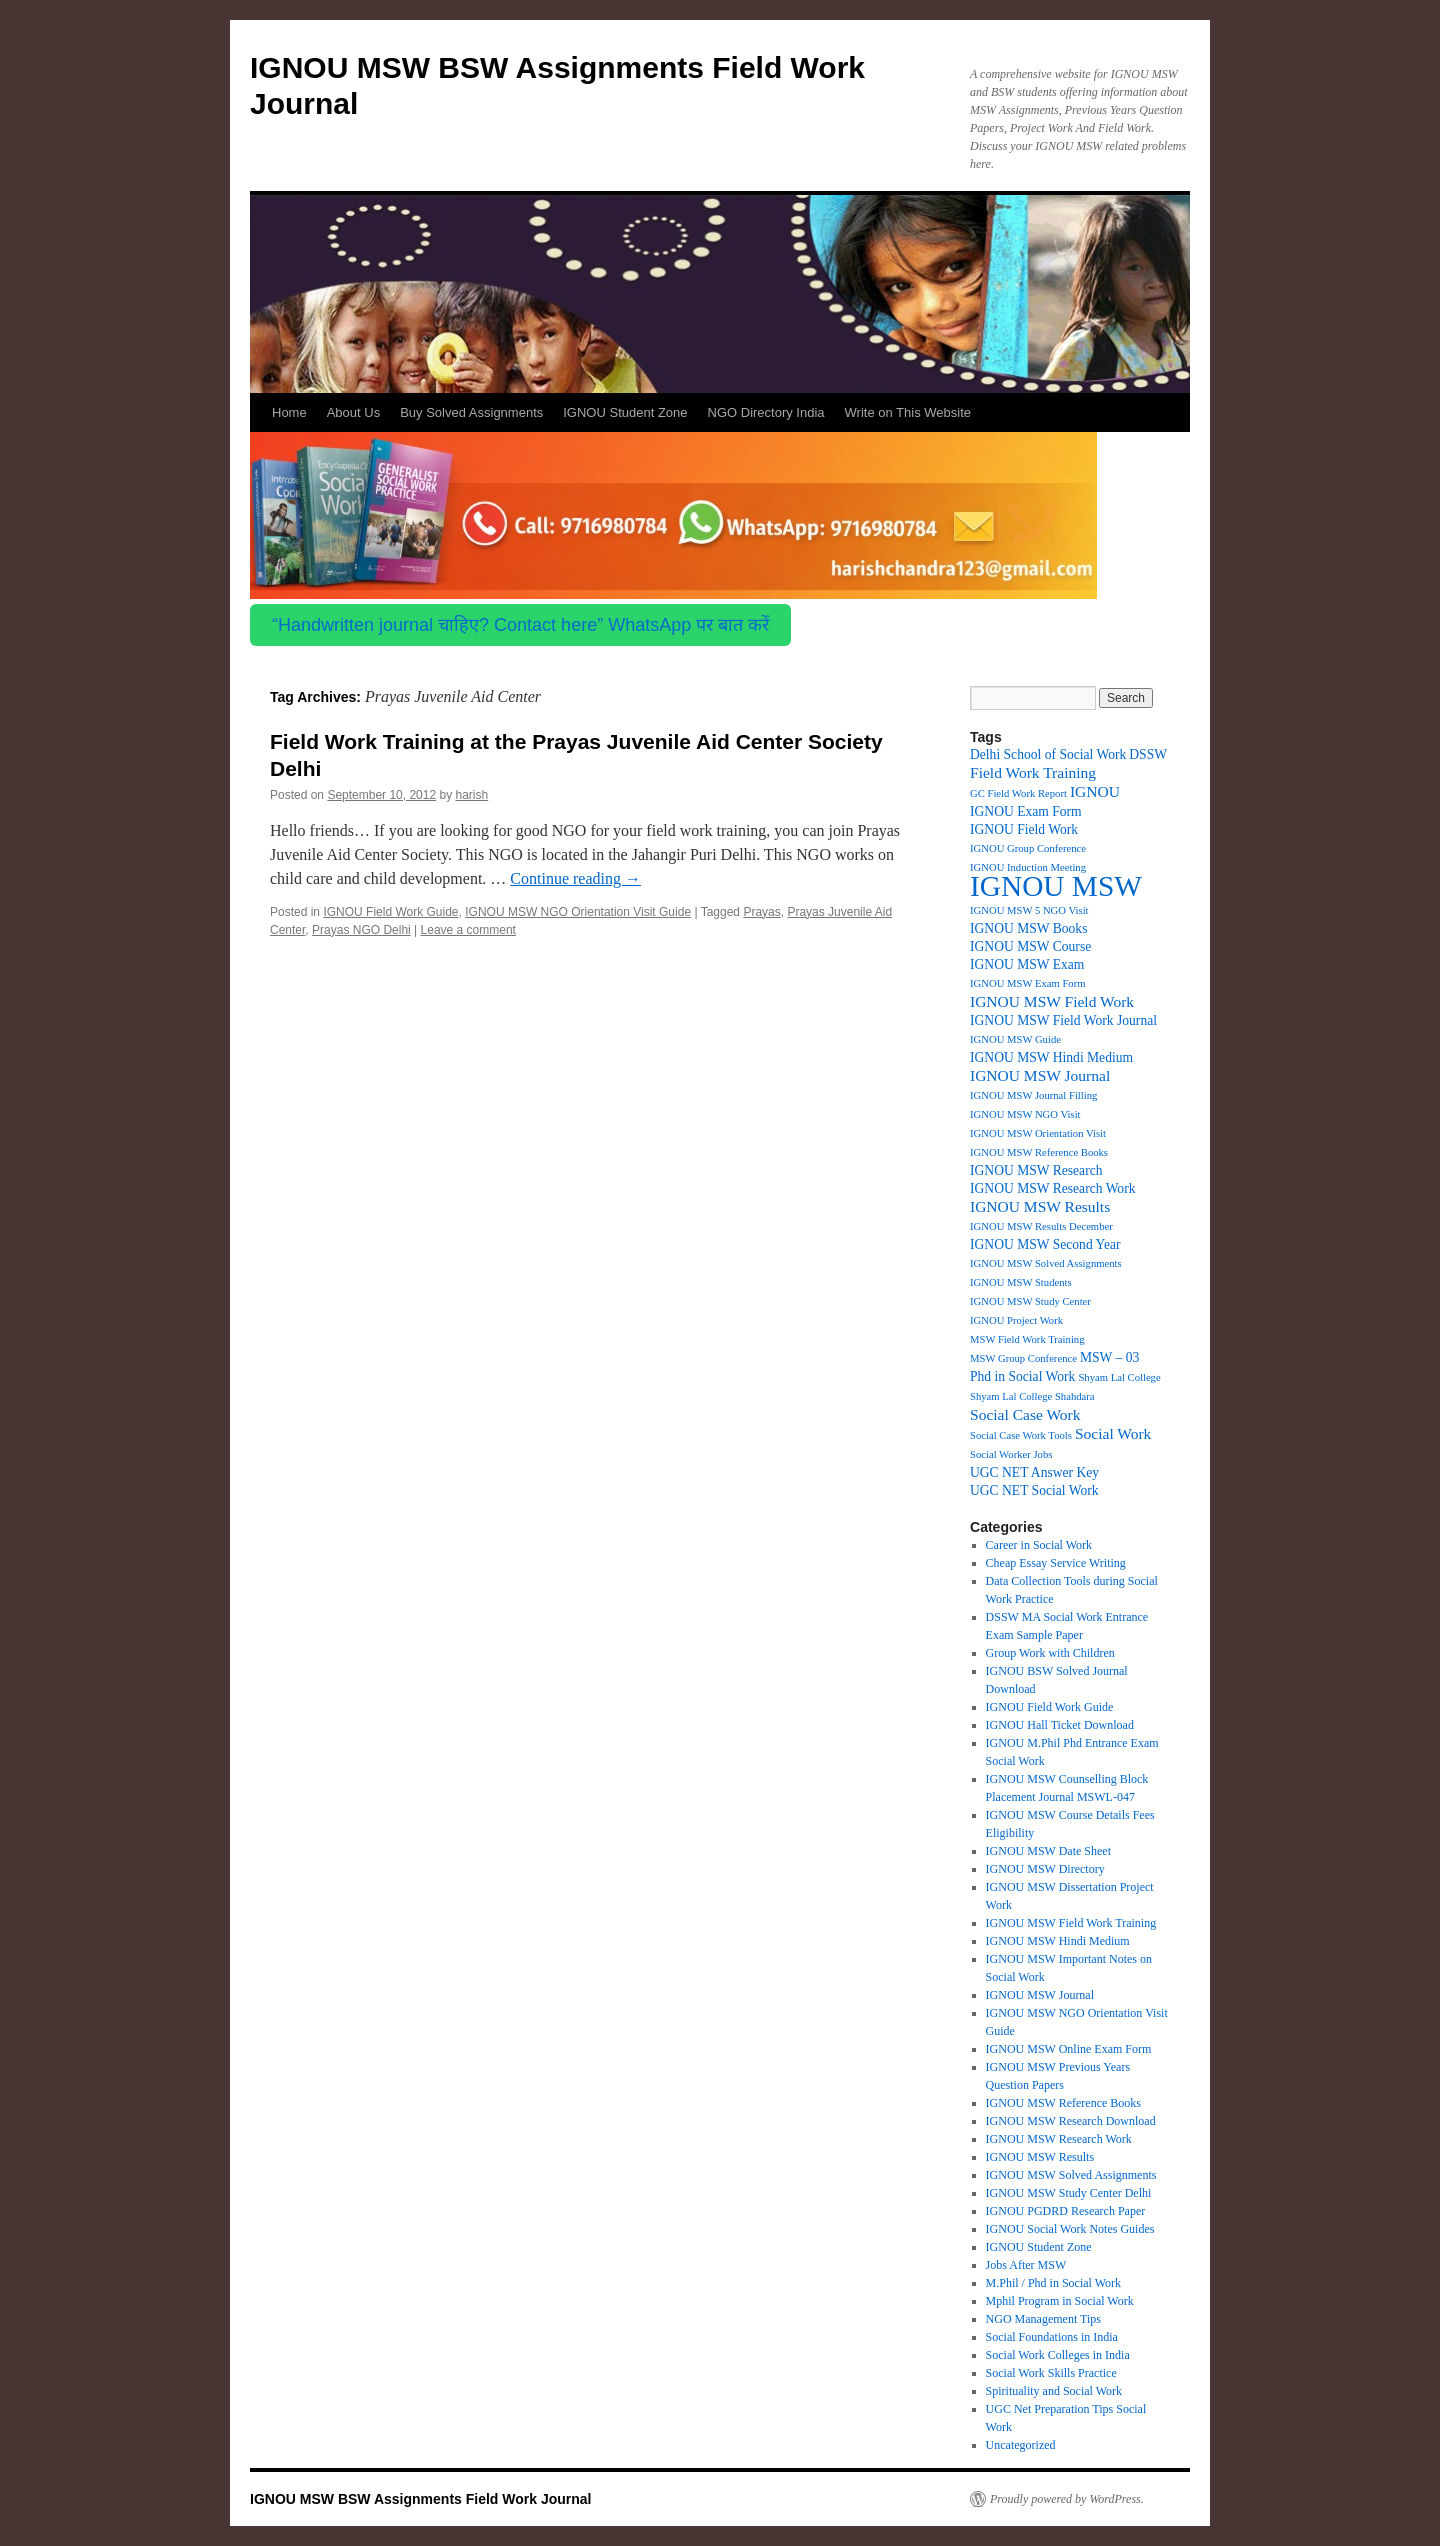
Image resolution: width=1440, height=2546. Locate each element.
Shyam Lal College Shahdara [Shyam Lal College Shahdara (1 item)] (1032, 1396)
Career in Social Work (1039, 1545)
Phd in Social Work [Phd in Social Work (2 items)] (1022, 1376)
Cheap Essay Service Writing (1056, 1563)
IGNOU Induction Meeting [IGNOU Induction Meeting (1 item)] (1028, 867)
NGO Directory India (766, 412)
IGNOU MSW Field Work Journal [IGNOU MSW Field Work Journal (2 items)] (1063, 1020)
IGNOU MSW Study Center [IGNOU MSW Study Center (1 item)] (1030, 1301)
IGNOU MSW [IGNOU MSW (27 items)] (1056, 886)
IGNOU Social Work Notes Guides (1070, 2229)
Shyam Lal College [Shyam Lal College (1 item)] (1119, 1377)
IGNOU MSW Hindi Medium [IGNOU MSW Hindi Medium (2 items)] (1051, 1057)
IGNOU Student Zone (625, 412)
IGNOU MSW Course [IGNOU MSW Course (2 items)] (1030, 946)
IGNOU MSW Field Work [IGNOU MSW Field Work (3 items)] (1052, 1001)
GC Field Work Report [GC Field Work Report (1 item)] (1018, 793)
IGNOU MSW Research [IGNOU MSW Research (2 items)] (1036, 1170)
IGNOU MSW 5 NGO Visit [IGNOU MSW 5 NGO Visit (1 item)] (1029, 910)
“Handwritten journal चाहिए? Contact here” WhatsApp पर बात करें (520, 625)
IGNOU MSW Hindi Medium (1058, 1941)
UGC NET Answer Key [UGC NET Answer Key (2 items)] (1034, 1472)
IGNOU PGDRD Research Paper (1066, 2211)
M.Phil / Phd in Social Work (1054, 2283)
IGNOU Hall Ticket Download (1060, 1725)
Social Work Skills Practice (1051, 2373)
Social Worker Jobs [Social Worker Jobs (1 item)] (1011, 1454)
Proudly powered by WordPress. (1067, 2499)
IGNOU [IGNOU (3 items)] (1095, 791)
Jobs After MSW (1026, 2265)
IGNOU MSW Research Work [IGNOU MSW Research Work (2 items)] (1052, 1188)
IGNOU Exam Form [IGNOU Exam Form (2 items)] (1026, 811)
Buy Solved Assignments (471, 412)
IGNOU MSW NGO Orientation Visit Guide (578, 912)
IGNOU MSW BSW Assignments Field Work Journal (420, 2499)
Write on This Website (908, 412)
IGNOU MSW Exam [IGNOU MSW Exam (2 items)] (1027, 964)
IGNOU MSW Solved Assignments (1071, 2175)
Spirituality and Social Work (1054, 2391)
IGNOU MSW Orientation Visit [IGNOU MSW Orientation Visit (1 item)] (1038, 1133)
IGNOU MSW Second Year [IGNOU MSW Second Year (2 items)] (1045, 1244)
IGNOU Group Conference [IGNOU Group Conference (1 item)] (1028, 848)
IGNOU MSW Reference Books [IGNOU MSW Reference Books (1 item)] (1039, 1152)
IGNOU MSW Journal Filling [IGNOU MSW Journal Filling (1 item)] (1033, 1095)
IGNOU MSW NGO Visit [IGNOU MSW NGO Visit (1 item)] (1025, 1114)
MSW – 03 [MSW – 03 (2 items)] (1109, 1357)
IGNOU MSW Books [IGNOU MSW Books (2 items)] (1028, 928)
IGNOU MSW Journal (1040, 1995)
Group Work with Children (1050, 1653)
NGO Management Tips (1043, 2319)
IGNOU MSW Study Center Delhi (1069, 2193)
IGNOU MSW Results (1040, 2157)
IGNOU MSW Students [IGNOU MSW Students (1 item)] (1021, 1282)
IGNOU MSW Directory (1045, 1869)
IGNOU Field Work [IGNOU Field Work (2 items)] (1024, 829)
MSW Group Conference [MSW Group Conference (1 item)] (1023, 1358)
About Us (353, 412)
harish (472, 795)
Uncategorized (1021, 2445)
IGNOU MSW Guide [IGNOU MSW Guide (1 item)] (1015, 1039)
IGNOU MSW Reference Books (1063, 2103)
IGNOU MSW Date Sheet (1048, 1851)
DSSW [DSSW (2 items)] (1148, 754)
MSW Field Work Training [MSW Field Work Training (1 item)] (1027, 1339)
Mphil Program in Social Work (1060, 2301)
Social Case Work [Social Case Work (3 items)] (1025, 1414)
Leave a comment (468, 930)
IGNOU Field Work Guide (390, 912)
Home (289, 412)
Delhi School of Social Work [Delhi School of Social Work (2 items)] (1048, 754)
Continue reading (575, 878)
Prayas (761, 912)
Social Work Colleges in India (1058, 2355)
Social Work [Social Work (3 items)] (1113, 1433)
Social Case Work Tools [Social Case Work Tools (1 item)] (1021, 1435)
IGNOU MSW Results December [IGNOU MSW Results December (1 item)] (1041, 1226)
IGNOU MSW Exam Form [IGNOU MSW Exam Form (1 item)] (1028, 983)
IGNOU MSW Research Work (1059, 2139)
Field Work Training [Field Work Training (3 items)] (1033, 772)
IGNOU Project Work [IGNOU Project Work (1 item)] (1016, 1320)
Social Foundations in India (1052, 2337)
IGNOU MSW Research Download (1071, 2121)
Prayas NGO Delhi (361, 930)
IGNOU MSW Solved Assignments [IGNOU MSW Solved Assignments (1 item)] (1046, 1263)
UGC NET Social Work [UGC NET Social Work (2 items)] (1034, 1490)
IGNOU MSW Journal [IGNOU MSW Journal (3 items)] (1040, 1075)
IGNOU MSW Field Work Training (1071, 1923)
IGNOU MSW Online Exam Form (1069, 2049)
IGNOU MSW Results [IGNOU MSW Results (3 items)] (1040, 1206)
